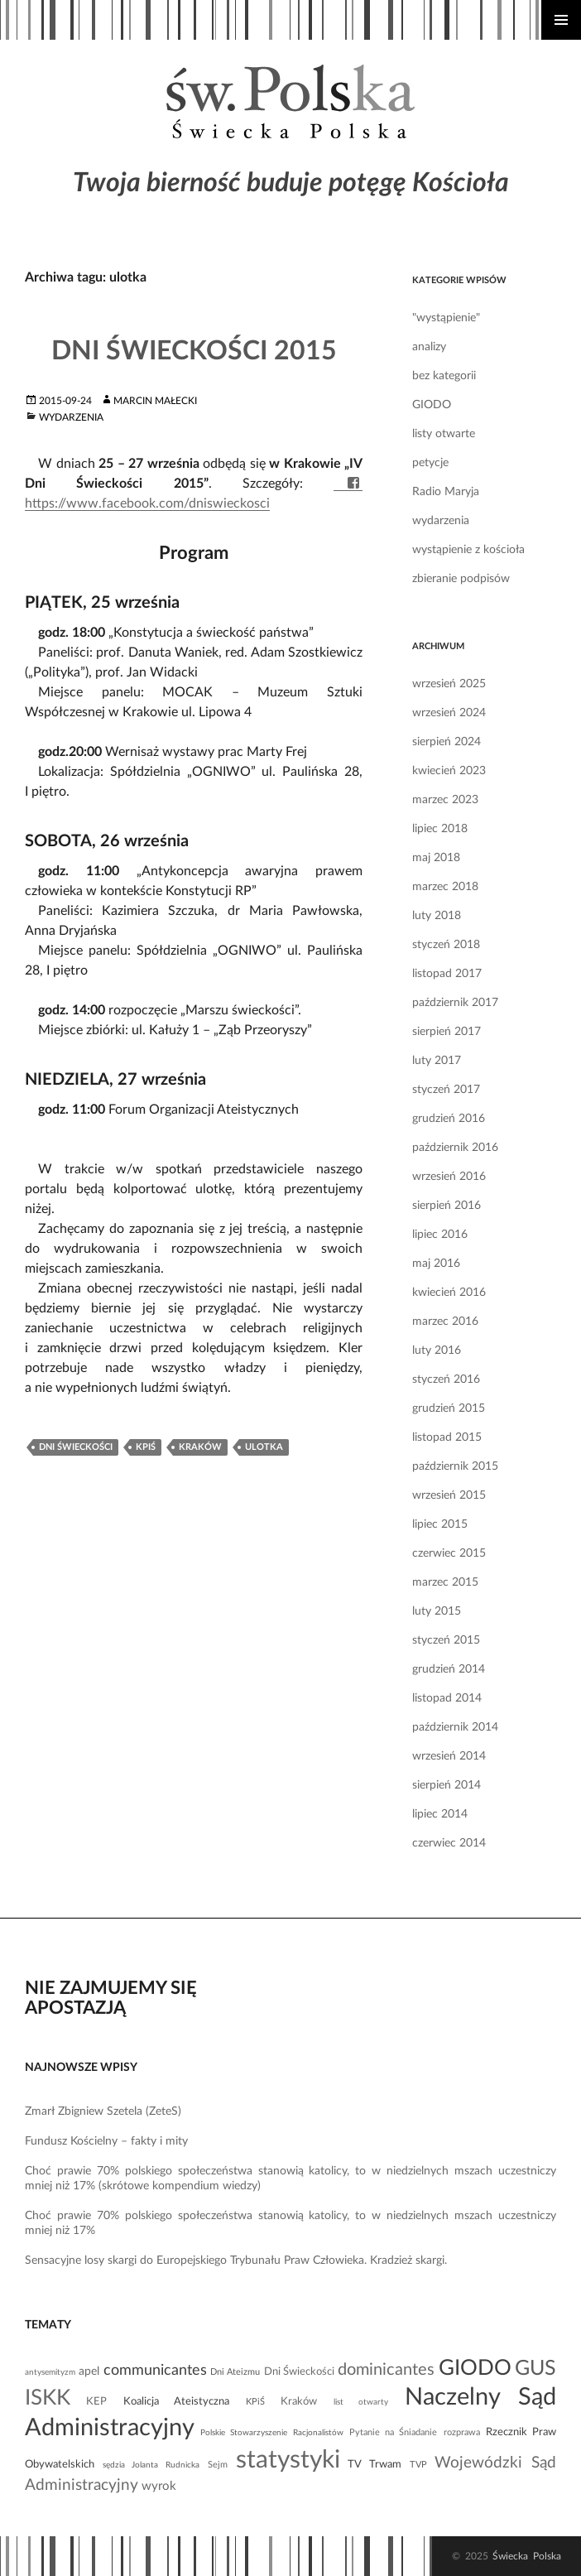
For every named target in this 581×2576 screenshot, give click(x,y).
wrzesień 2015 (449, 1495)
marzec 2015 (445, 1582)
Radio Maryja (445, 492)
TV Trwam (374, 2464)
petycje (430, 463)
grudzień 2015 (448, 1408)
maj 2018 (436, 858)
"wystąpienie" (446, 318)
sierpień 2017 (446, 1032)
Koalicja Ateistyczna (176, 2401)
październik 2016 (455, 1147)
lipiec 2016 (440, 1234)
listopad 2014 (447, 1698)
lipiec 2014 (440, 1814)
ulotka (264, 1447)
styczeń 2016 (446, 1379)
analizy (429, 347)
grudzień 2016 (448, 1118)
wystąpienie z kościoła (468, 550)
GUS (535, 2368)
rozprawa (462, 2432)
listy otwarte (443, 434)
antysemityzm (50, 2372)
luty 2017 (436, 1061)
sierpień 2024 (446, 742)
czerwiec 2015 (449, 1553)
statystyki (288, 2460)
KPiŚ (146, 1447)
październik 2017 (455, 1003)
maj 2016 (436, 1263)
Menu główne (561, 20)
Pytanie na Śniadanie (393, 2432)
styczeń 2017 (446, 1089)
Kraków (200, 1447)
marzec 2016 (445, 1321)
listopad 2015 (447, 1437)
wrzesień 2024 (449, 713)
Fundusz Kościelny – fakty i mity (106, 2141)
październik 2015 (455, 1466)
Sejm (218, 2464)
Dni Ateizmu (235, 2371)
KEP (96, 2401)
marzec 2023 (445, 800)
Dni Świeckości (76, 1447)
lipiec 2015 (440, 1524)
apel (89, 2371)
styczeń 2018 (446, 945)
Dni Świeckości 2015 (194, 351)
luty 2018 (436, 916)
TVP (418, 2464)
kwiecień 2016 (449, 1292)
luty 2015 (436, 1611)
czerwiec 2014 (449, 1843)
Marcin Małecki (155, 401)
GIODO (431, 405)
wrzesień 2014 (449, 1756)
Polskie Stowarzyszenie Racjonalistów (271, 2433)
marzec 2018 (445, 887)
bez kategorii (444, 376)
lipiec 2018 (440, 829)
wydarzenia (71, 417)
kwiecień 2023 (449, 771)
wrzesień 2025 (449, 684)
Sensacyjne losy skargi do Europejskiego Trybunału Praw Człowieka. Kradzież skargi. (236, 2260)
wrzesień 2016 (449, 1176)
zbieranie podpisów (461, 579)
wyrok (159, 2486)
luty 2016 (436, 1350)
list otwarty (361, 2402)
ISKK (47, 2398)
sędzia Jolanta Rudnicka (151, 2465)
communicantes (155, 2370)
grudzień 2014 (448, 1669)
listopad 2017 (447, 974)
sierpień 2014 (446, 1785)
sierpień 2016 (446, 1205)
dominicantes (386, 2370)
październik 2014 (455, 1727)
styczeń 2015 (446, 1640)
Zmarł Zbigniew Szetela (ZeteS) (103, 2111)
